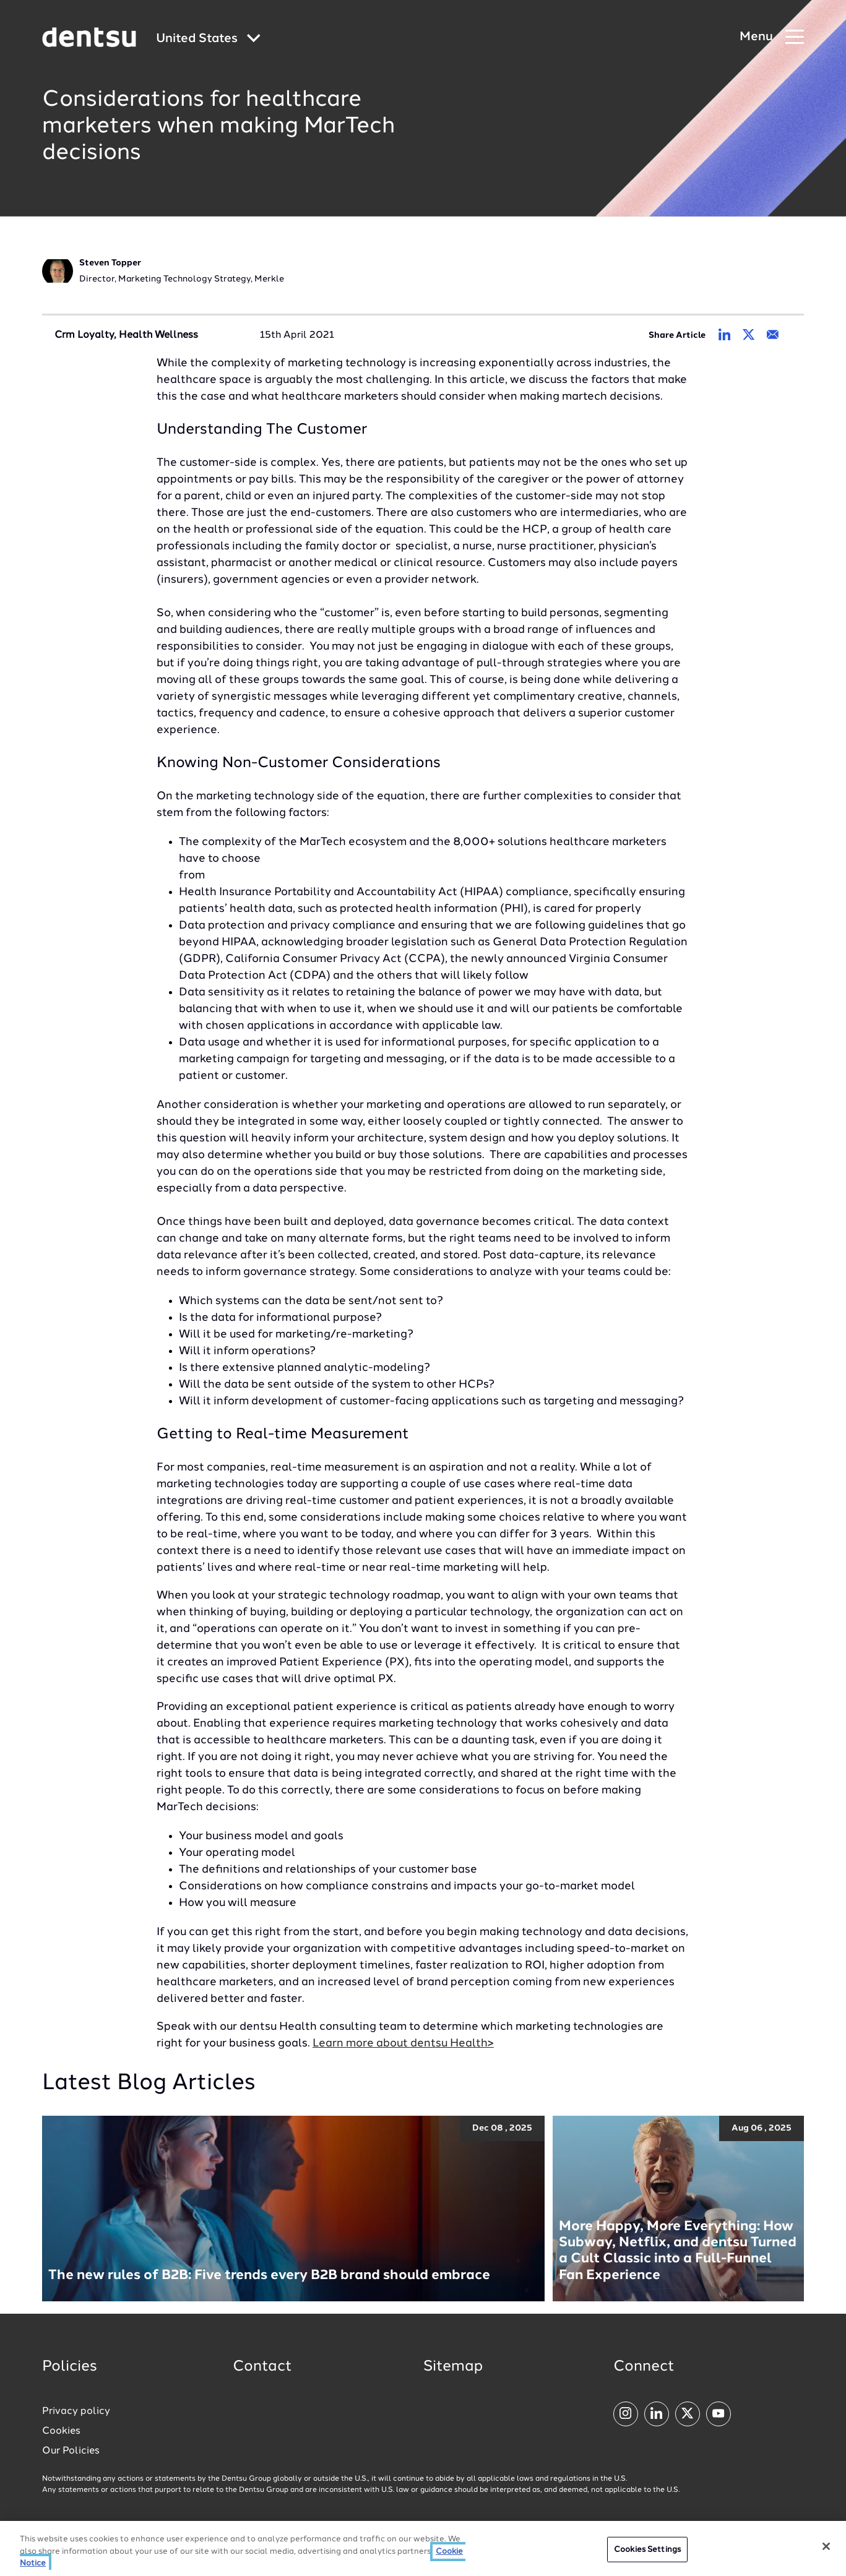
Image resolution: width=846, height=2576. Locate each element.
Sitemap (453, 2366)
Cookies (61, 2431)
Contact (262, 2366)
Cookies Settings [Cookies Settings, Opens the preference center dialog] (647, 2550)
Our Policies (71, 2451)
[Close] (826, 2546)
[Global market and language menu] (208, 39)
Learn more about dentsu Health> (403, 2043)
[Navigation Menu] (772, 37)
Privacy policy (76, 2411)
